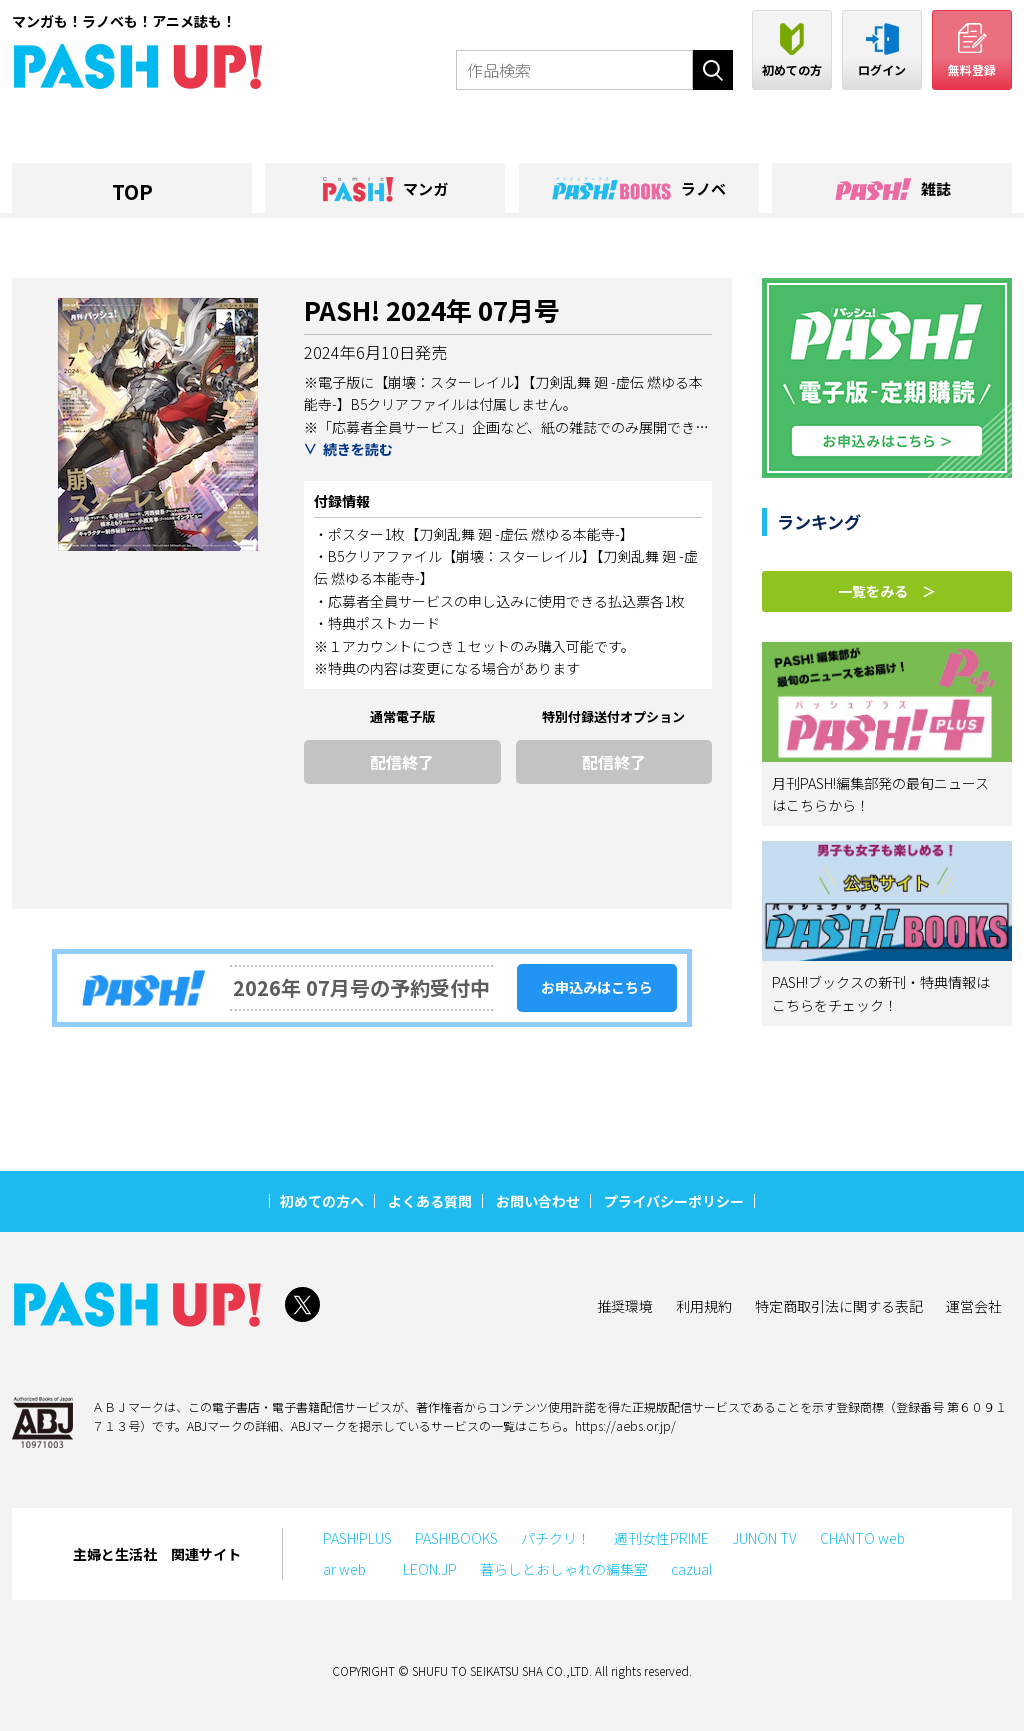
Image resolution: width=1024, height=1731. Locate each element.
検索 (713, 70)
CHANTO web (862, 1538)
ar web (351, 1569)
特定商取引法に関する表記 (839, 1306)
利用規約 (704, 1306)
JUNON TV (764, 1538)
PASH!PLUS (357, 1538)
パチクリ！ (556, 1538)
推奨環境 (625, 1306)
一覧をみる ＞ (887, 591)
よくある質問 (430, 1201)
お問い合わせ (538, 1201)
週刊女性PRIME (661, 1538)
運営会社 (974, 1306)
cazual (691, 1569)
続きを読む (358, 449)
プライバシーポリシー (674, 1201)
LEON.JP (430, 1569)
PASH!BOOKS (456, 1538)
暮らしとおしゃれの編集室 (564, 1569)
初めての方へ (322, 1201)
